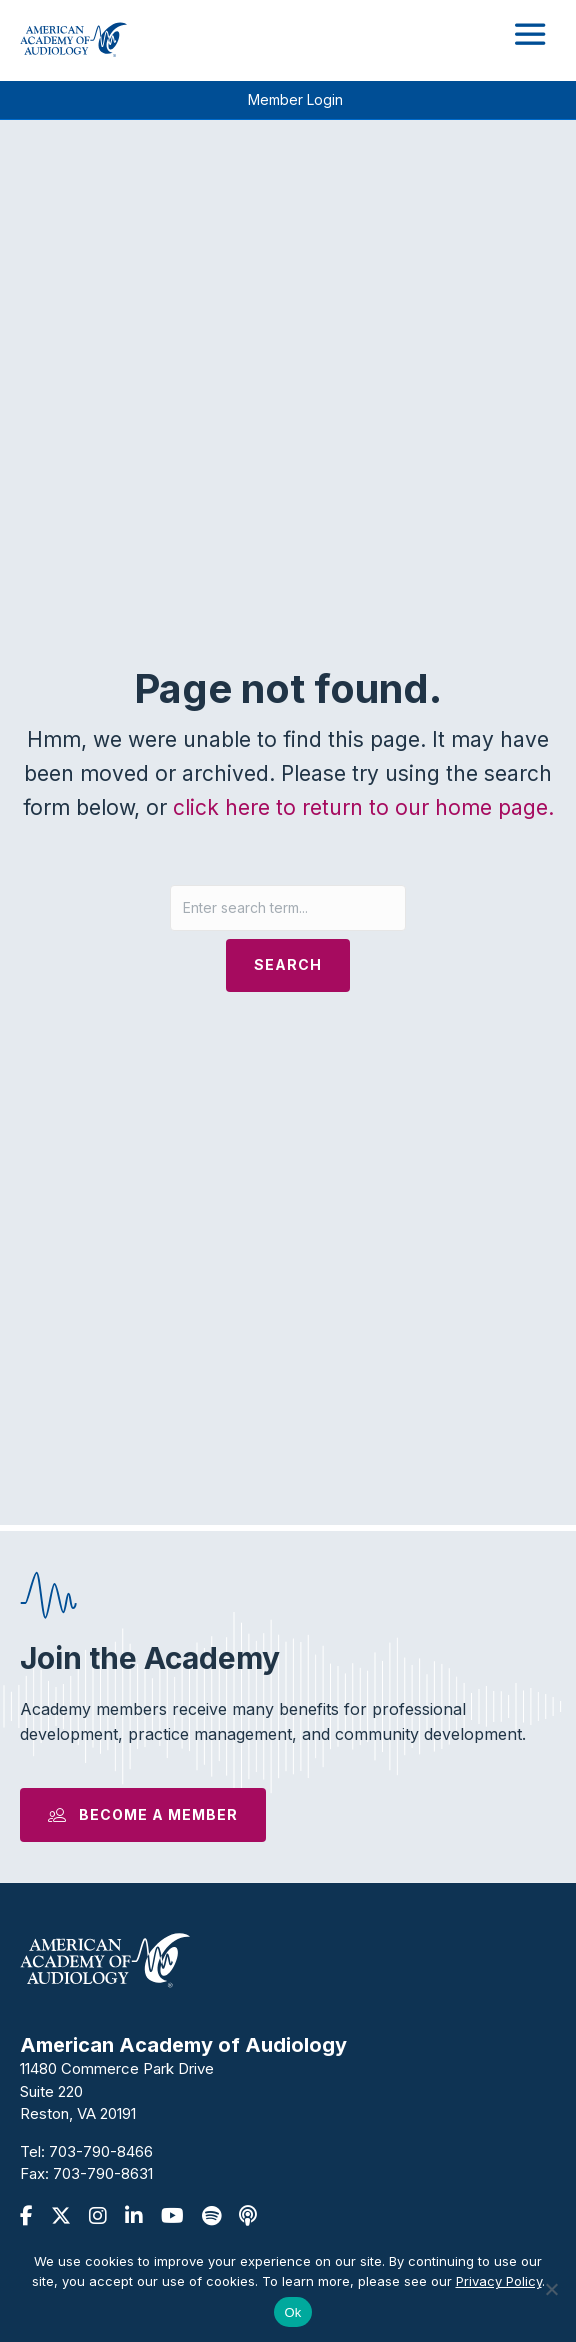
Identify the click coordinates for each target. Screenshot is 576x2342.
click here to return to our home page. (363, 807)
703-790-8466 (101, 2151)
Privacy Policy (499, 2281)
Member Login (295, 99)
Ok (292, 2312)
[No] (551, 2289)
